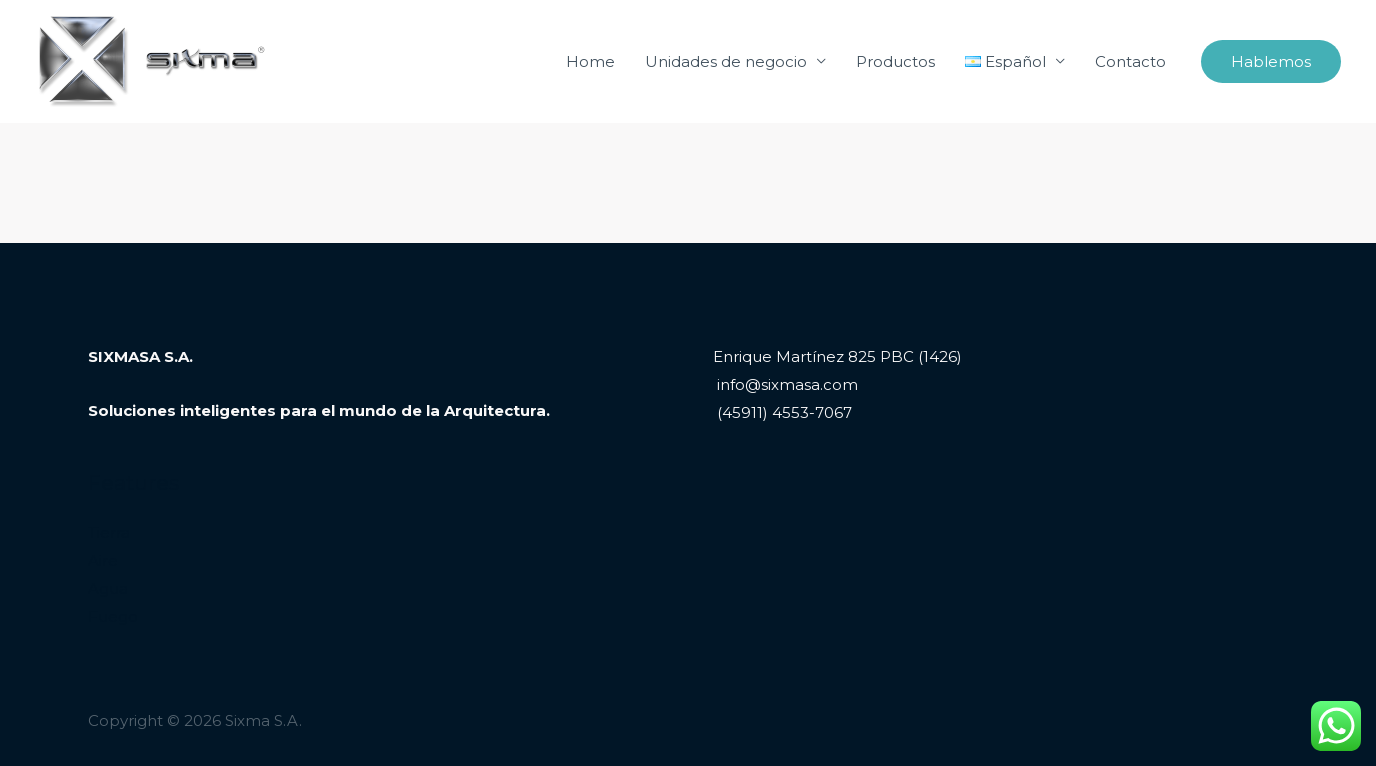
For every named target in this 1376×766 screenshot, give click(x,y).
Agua (108, 588)
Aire (103, 560)
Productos (895, 61)
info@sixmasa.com (785, 384)
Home (590, 61)
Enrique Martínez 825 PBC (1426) (837, 356)
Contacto (1130, 61)
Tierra (109, 532)
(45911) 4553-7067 (782, 412)
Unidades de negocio (726, 61)
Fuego (113, 616)
